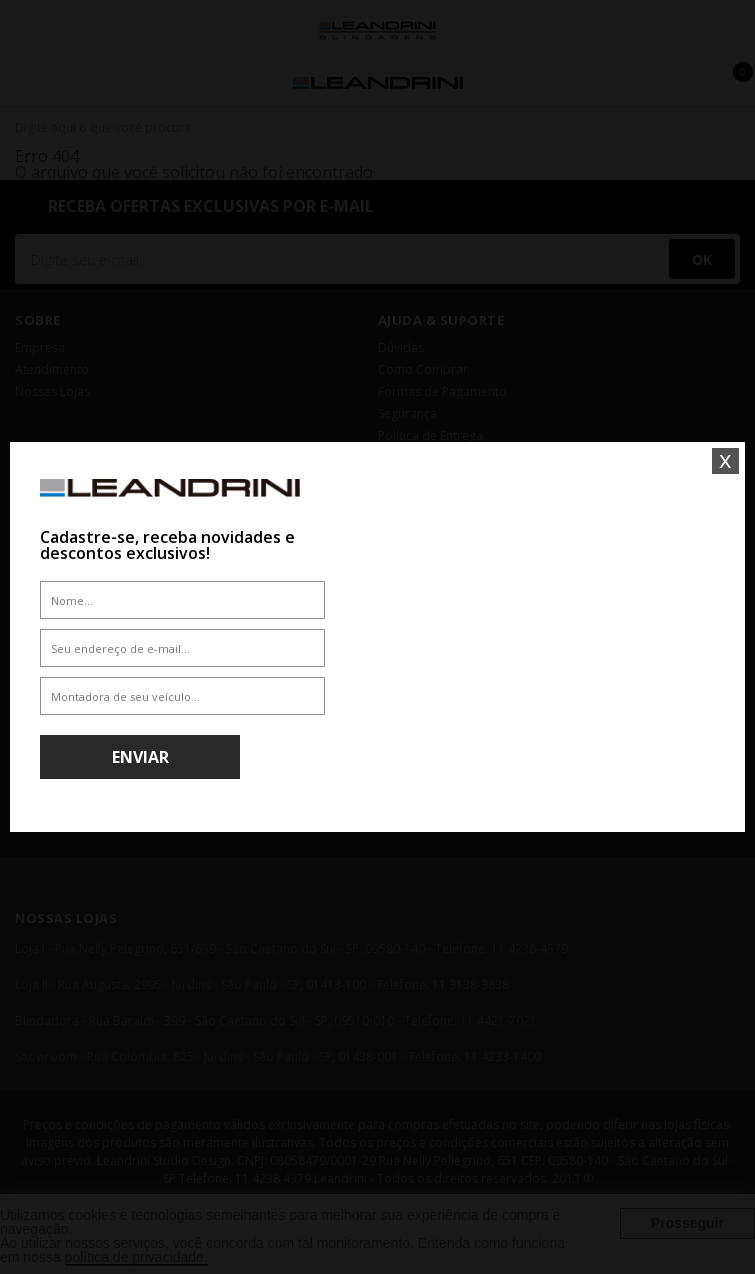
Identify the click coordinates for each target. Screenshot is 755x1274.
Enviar (140, 757)
